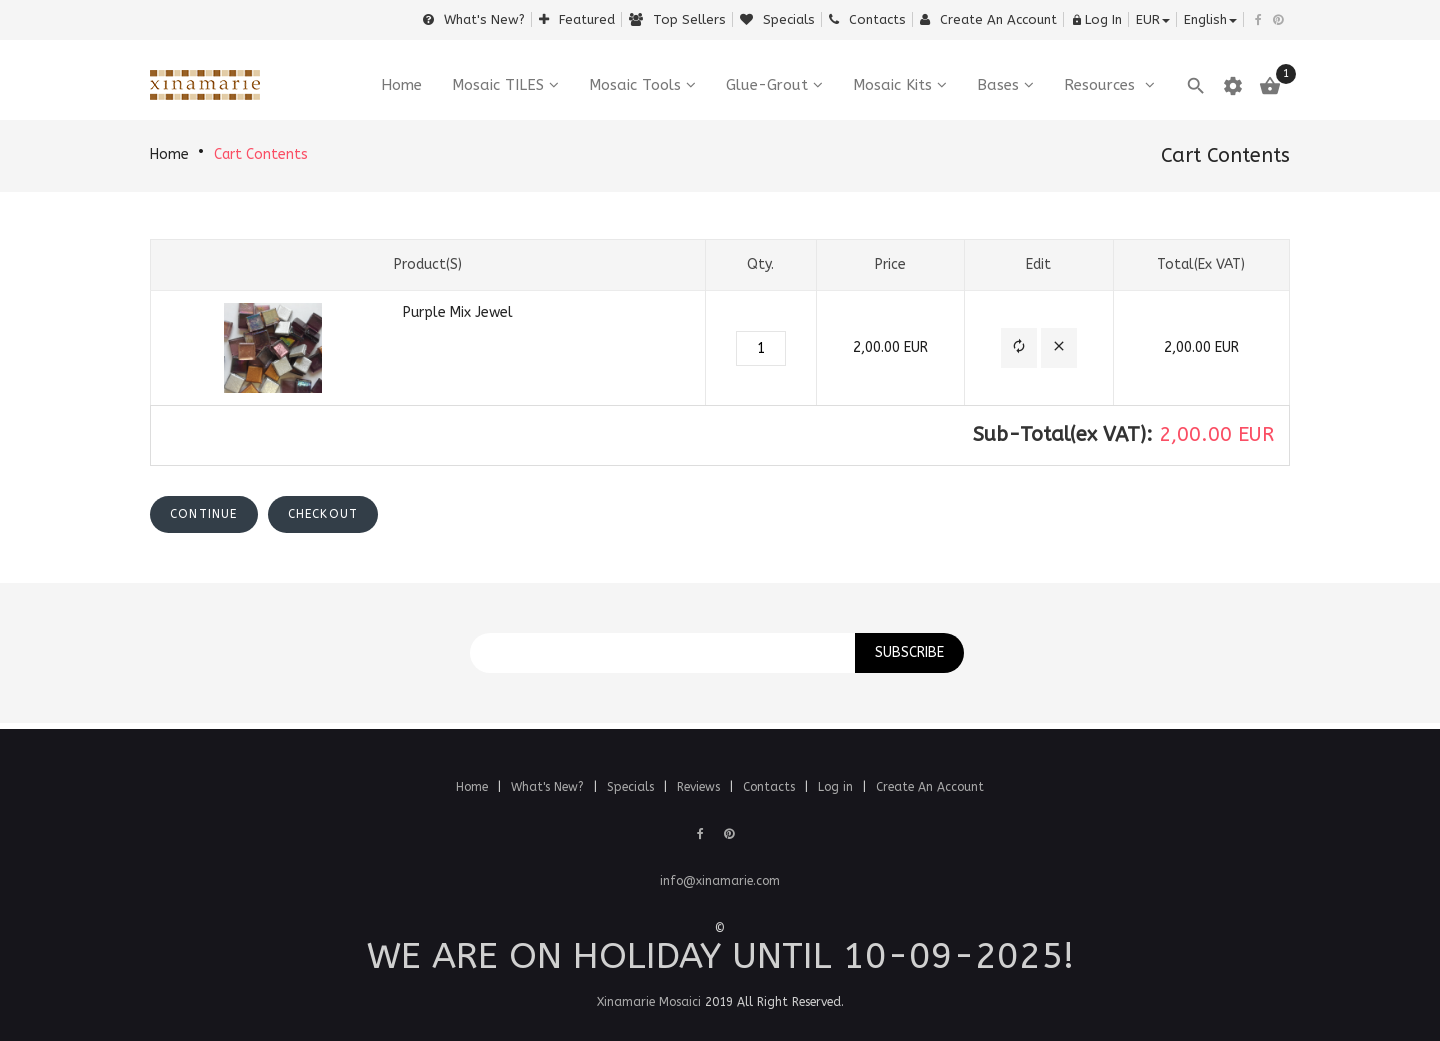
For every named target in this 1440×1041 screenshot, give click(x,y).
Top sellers (677, 19)
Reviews (700, 787)
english (1210, 19)
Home (169, 154)
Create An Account (930, 787)
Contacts (867, 19)
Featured (577, 19)
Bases (998, 85)
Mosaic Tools (635, 85)
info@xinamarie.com (720, 881)
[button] (1019, 348)
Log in (837, 787)
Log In (1096, 19)
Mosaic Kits (892, 85)
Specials (777, 19)
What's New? (474, 19)
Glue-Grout (767, 85)
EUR (1153, 19)
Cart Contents (261, 154)
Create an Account (988, 19)
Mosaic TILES (498, 85)
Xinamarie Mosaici (649, 1002)
